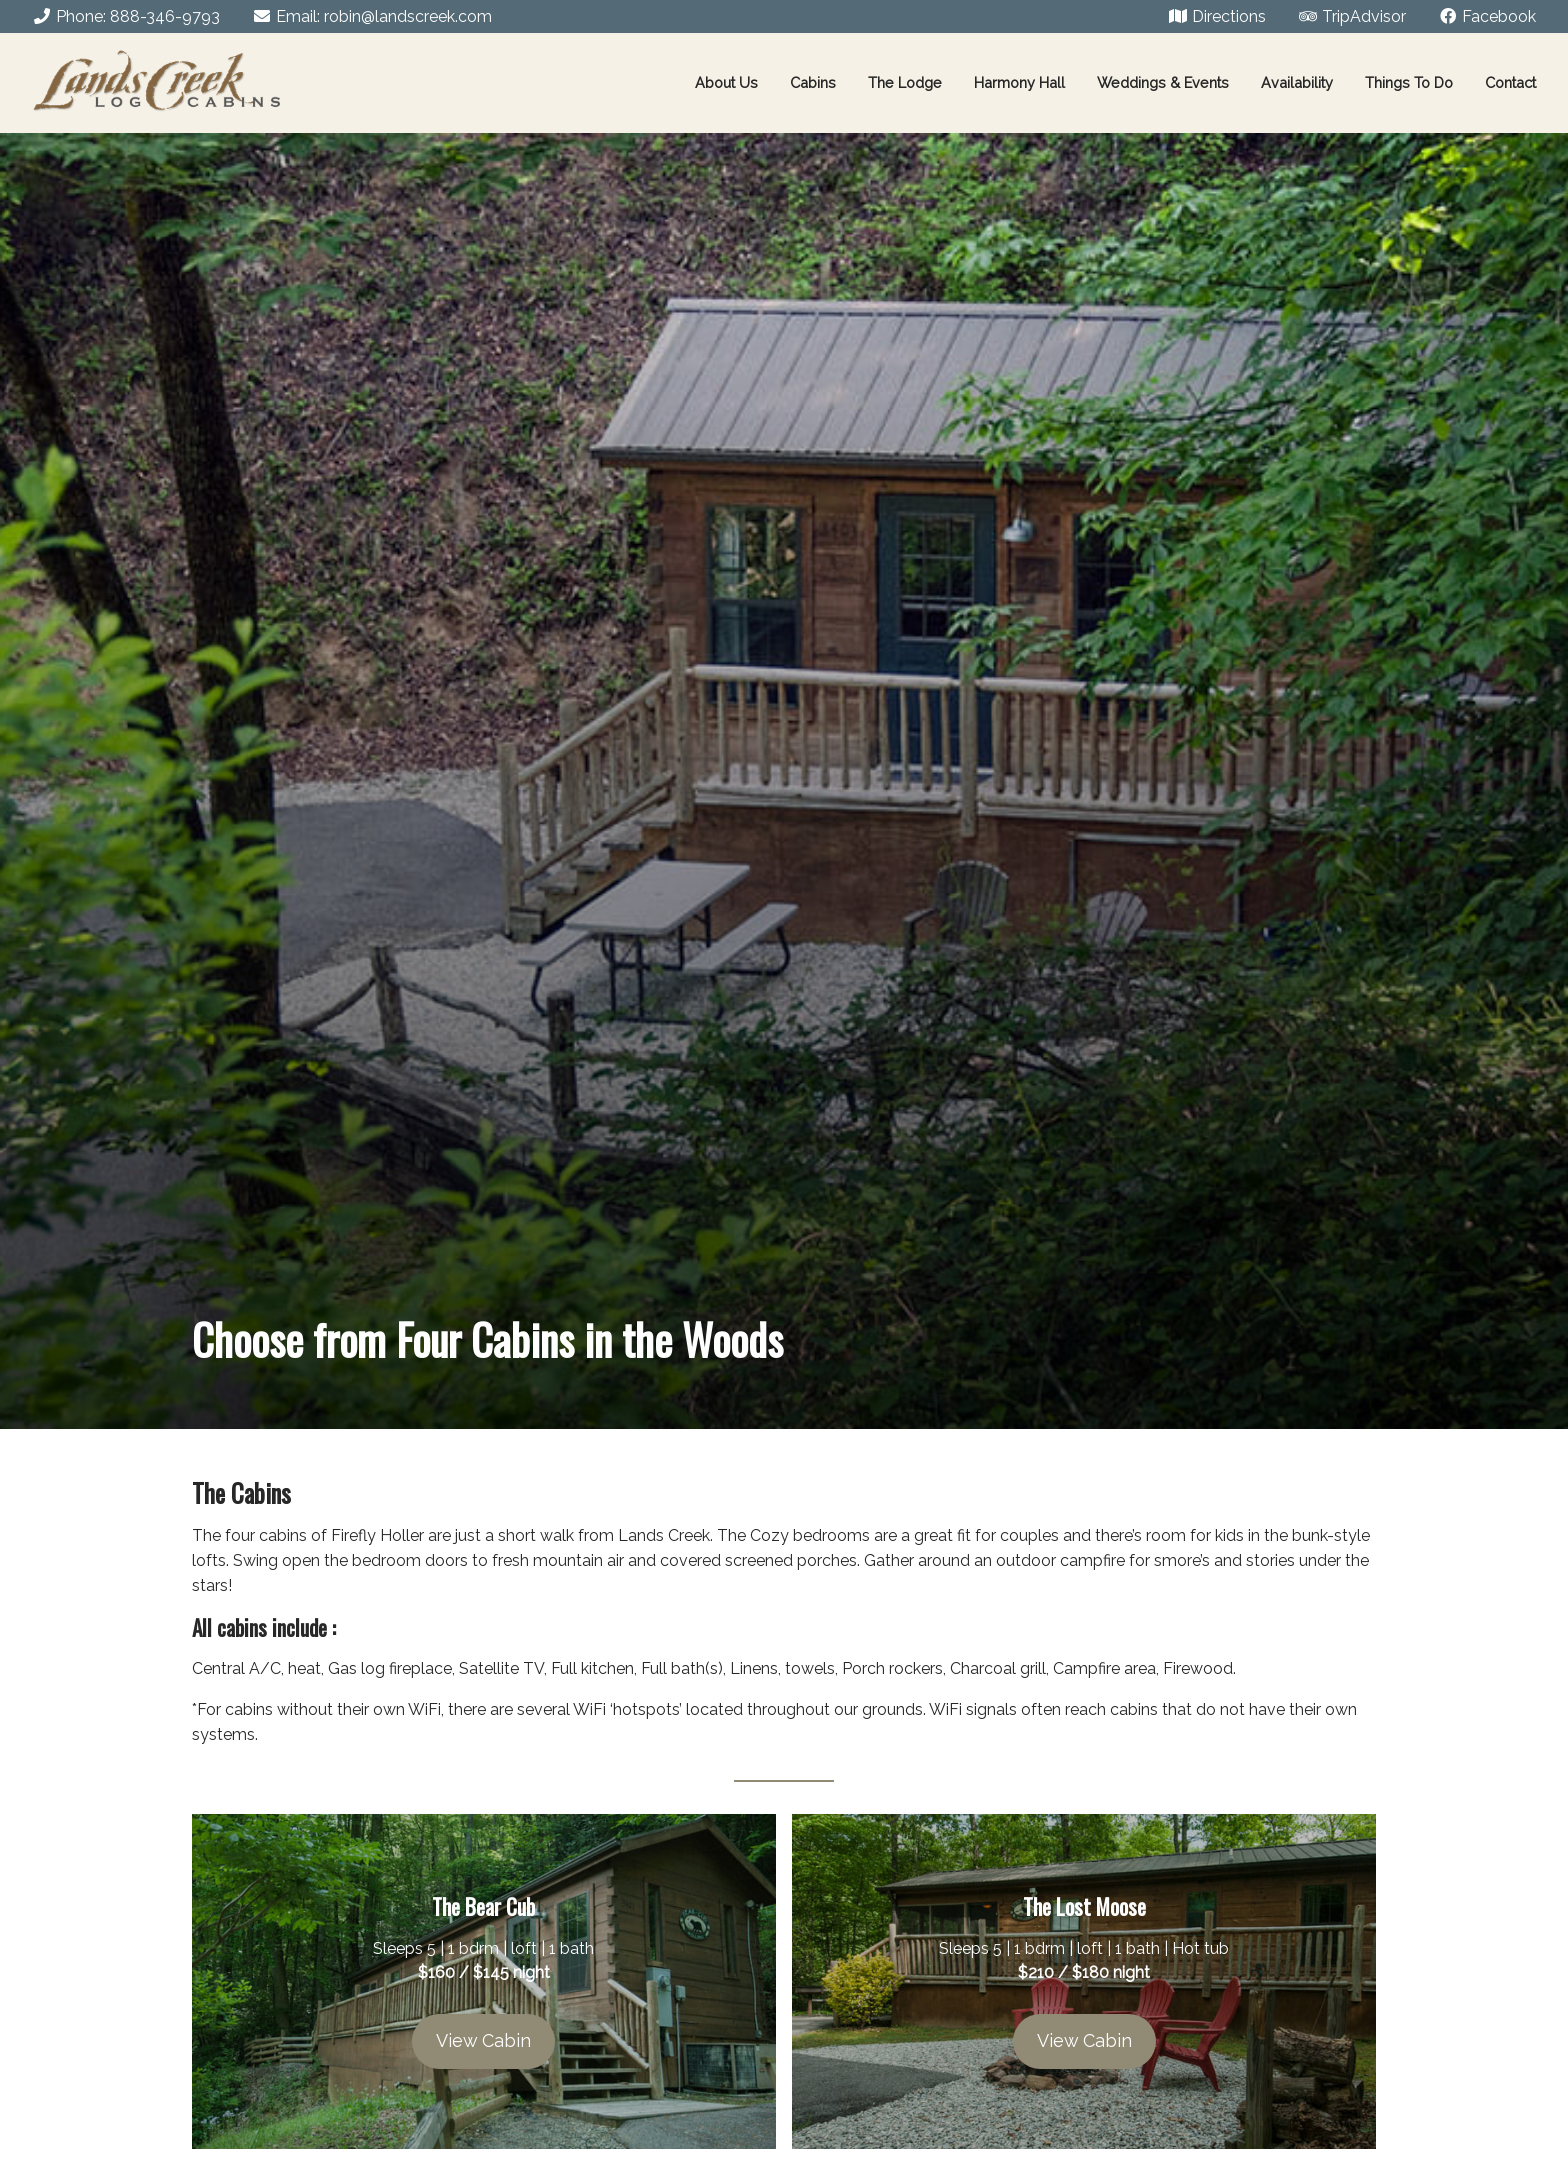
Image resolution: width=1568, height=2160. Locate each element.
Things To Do (1409, 82)
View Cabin (483, 2040)
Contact (1510, 82)
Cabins (813, 82)
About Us (726, 82)
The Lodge (905, 82)
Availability (1297, 82)
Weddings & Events (1163, 82)
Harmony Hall (1019, 82)
